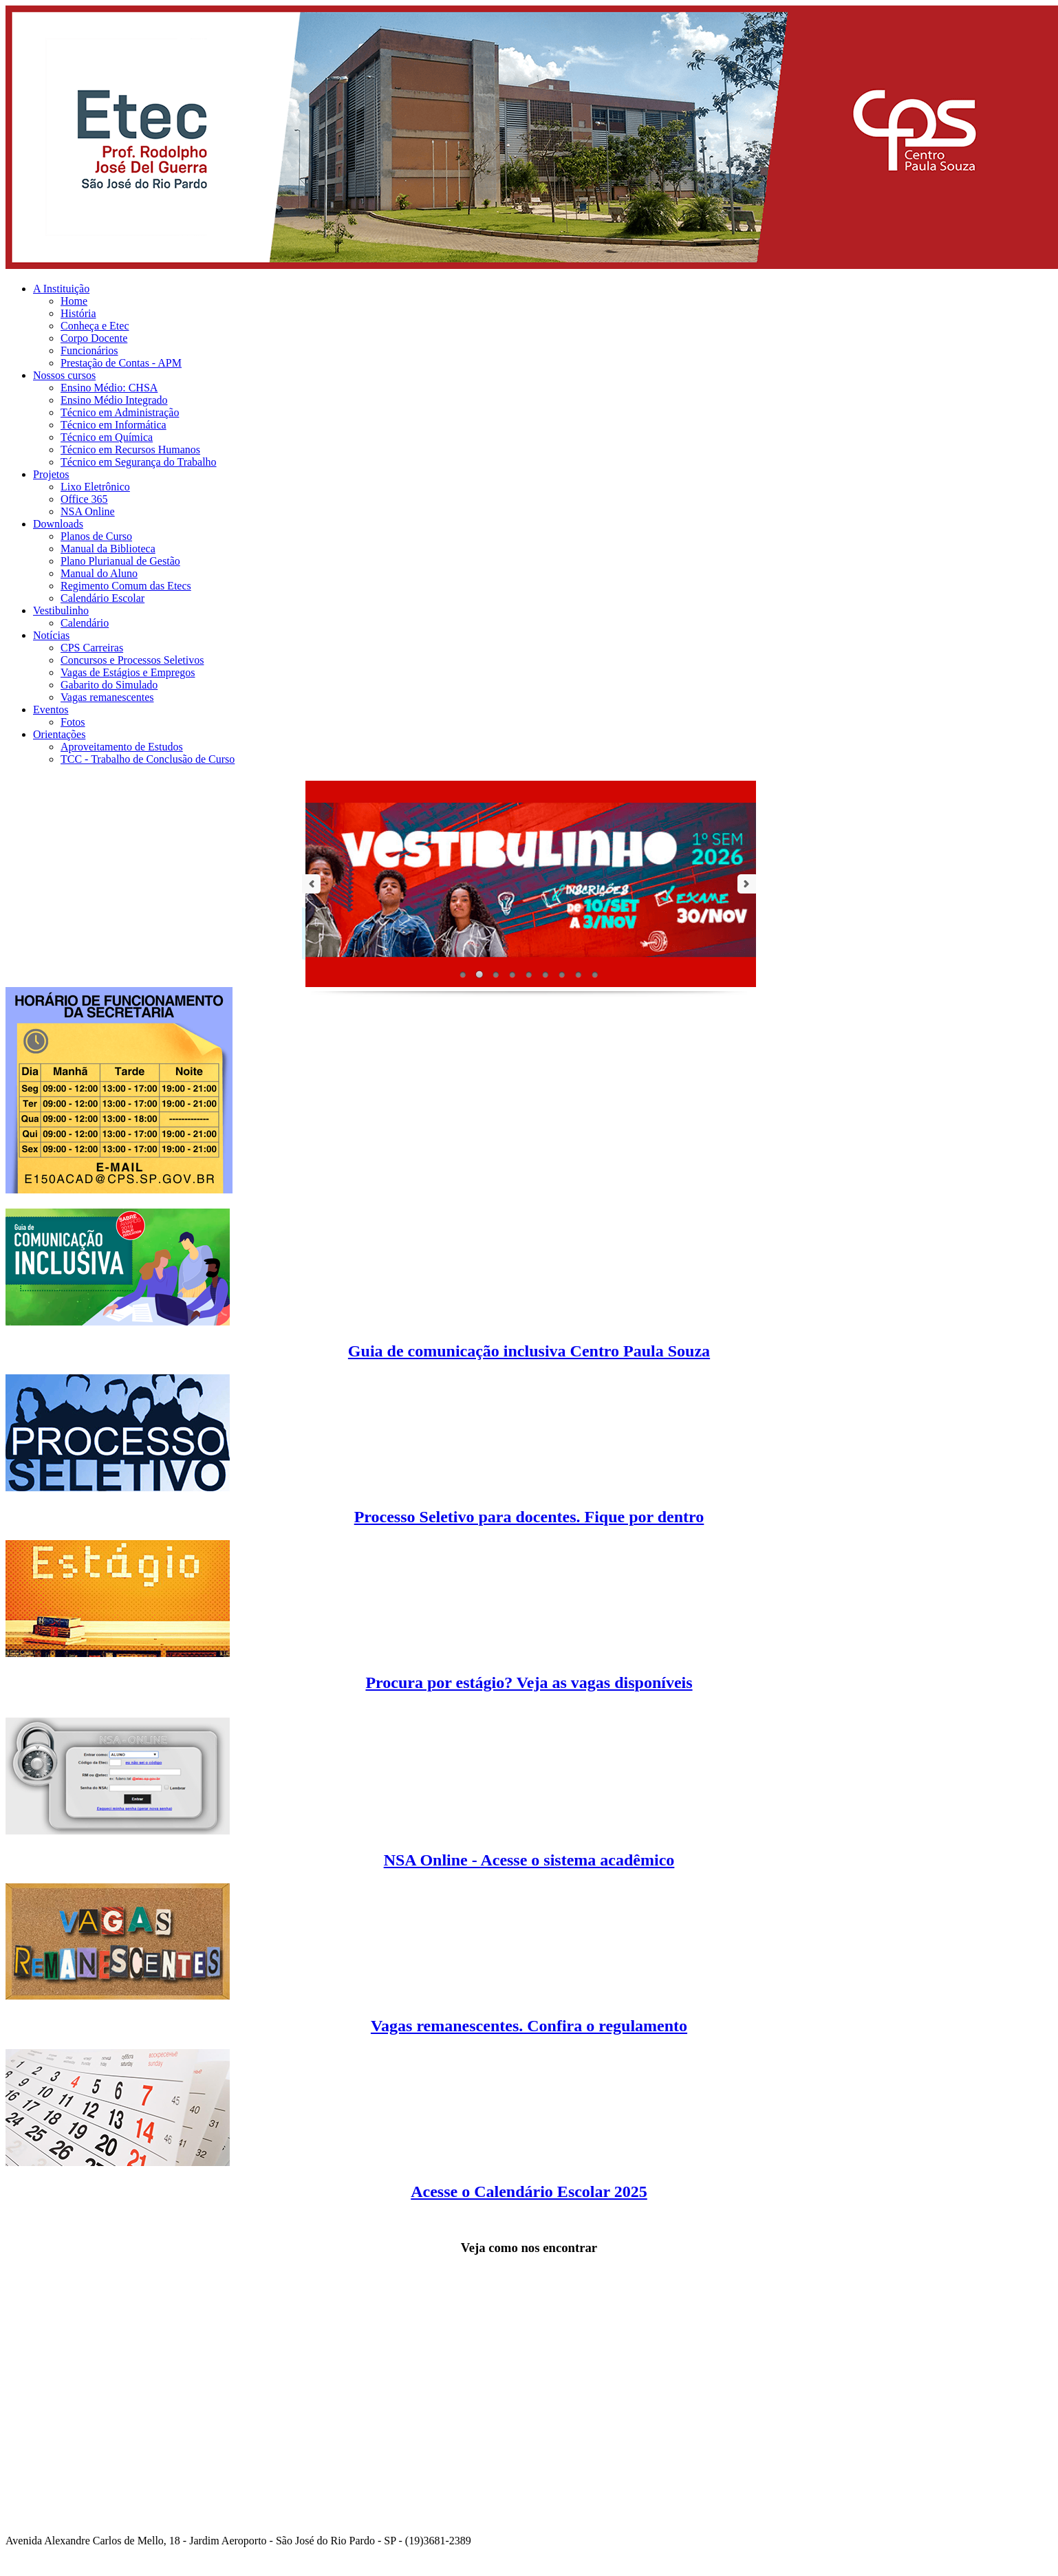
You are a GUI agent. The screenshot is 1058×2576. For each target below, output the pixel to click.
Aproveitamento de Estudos (122, 747)
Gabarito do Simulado (109, 685)
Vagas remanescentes (107, 697)
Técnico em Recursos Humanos (130, 449)
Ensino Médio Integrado (114, 400)
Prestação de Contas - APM (121, 363)
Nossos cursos (64, 375)
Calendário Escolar (102, 598)
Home (74, 301)
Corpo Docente (94, 338)
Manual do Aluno (99, 573)
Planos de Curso (96, 536)
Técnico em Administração (120, 412)
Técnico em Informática (113, 425)
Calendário (85, 623)
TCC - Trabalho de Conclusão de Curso (148, 759)
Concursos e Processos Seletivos (132, 660)
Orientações (59, 734)
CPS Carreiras (92, 647)
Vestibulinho (61, 610)
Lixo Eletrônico (95, 487)
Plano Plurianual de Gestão (120, 561)
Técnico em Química (107, 437)
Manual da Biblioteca (108, 548)
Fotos (73, 722)
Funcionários (89, 350)
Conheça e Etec (95, 326)
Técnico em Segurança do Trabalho (139, 462)
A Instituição (61, 288)
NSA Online (88, 511)
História (78, 313)
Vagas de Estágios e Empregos (128, 672)
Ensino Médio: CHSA (109, 387)
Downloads (58, 524)
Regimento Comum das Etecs (126, 586)
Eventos (51, 709)
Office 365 (84, 499)
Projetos (51, 474)
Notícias (51, 635)
